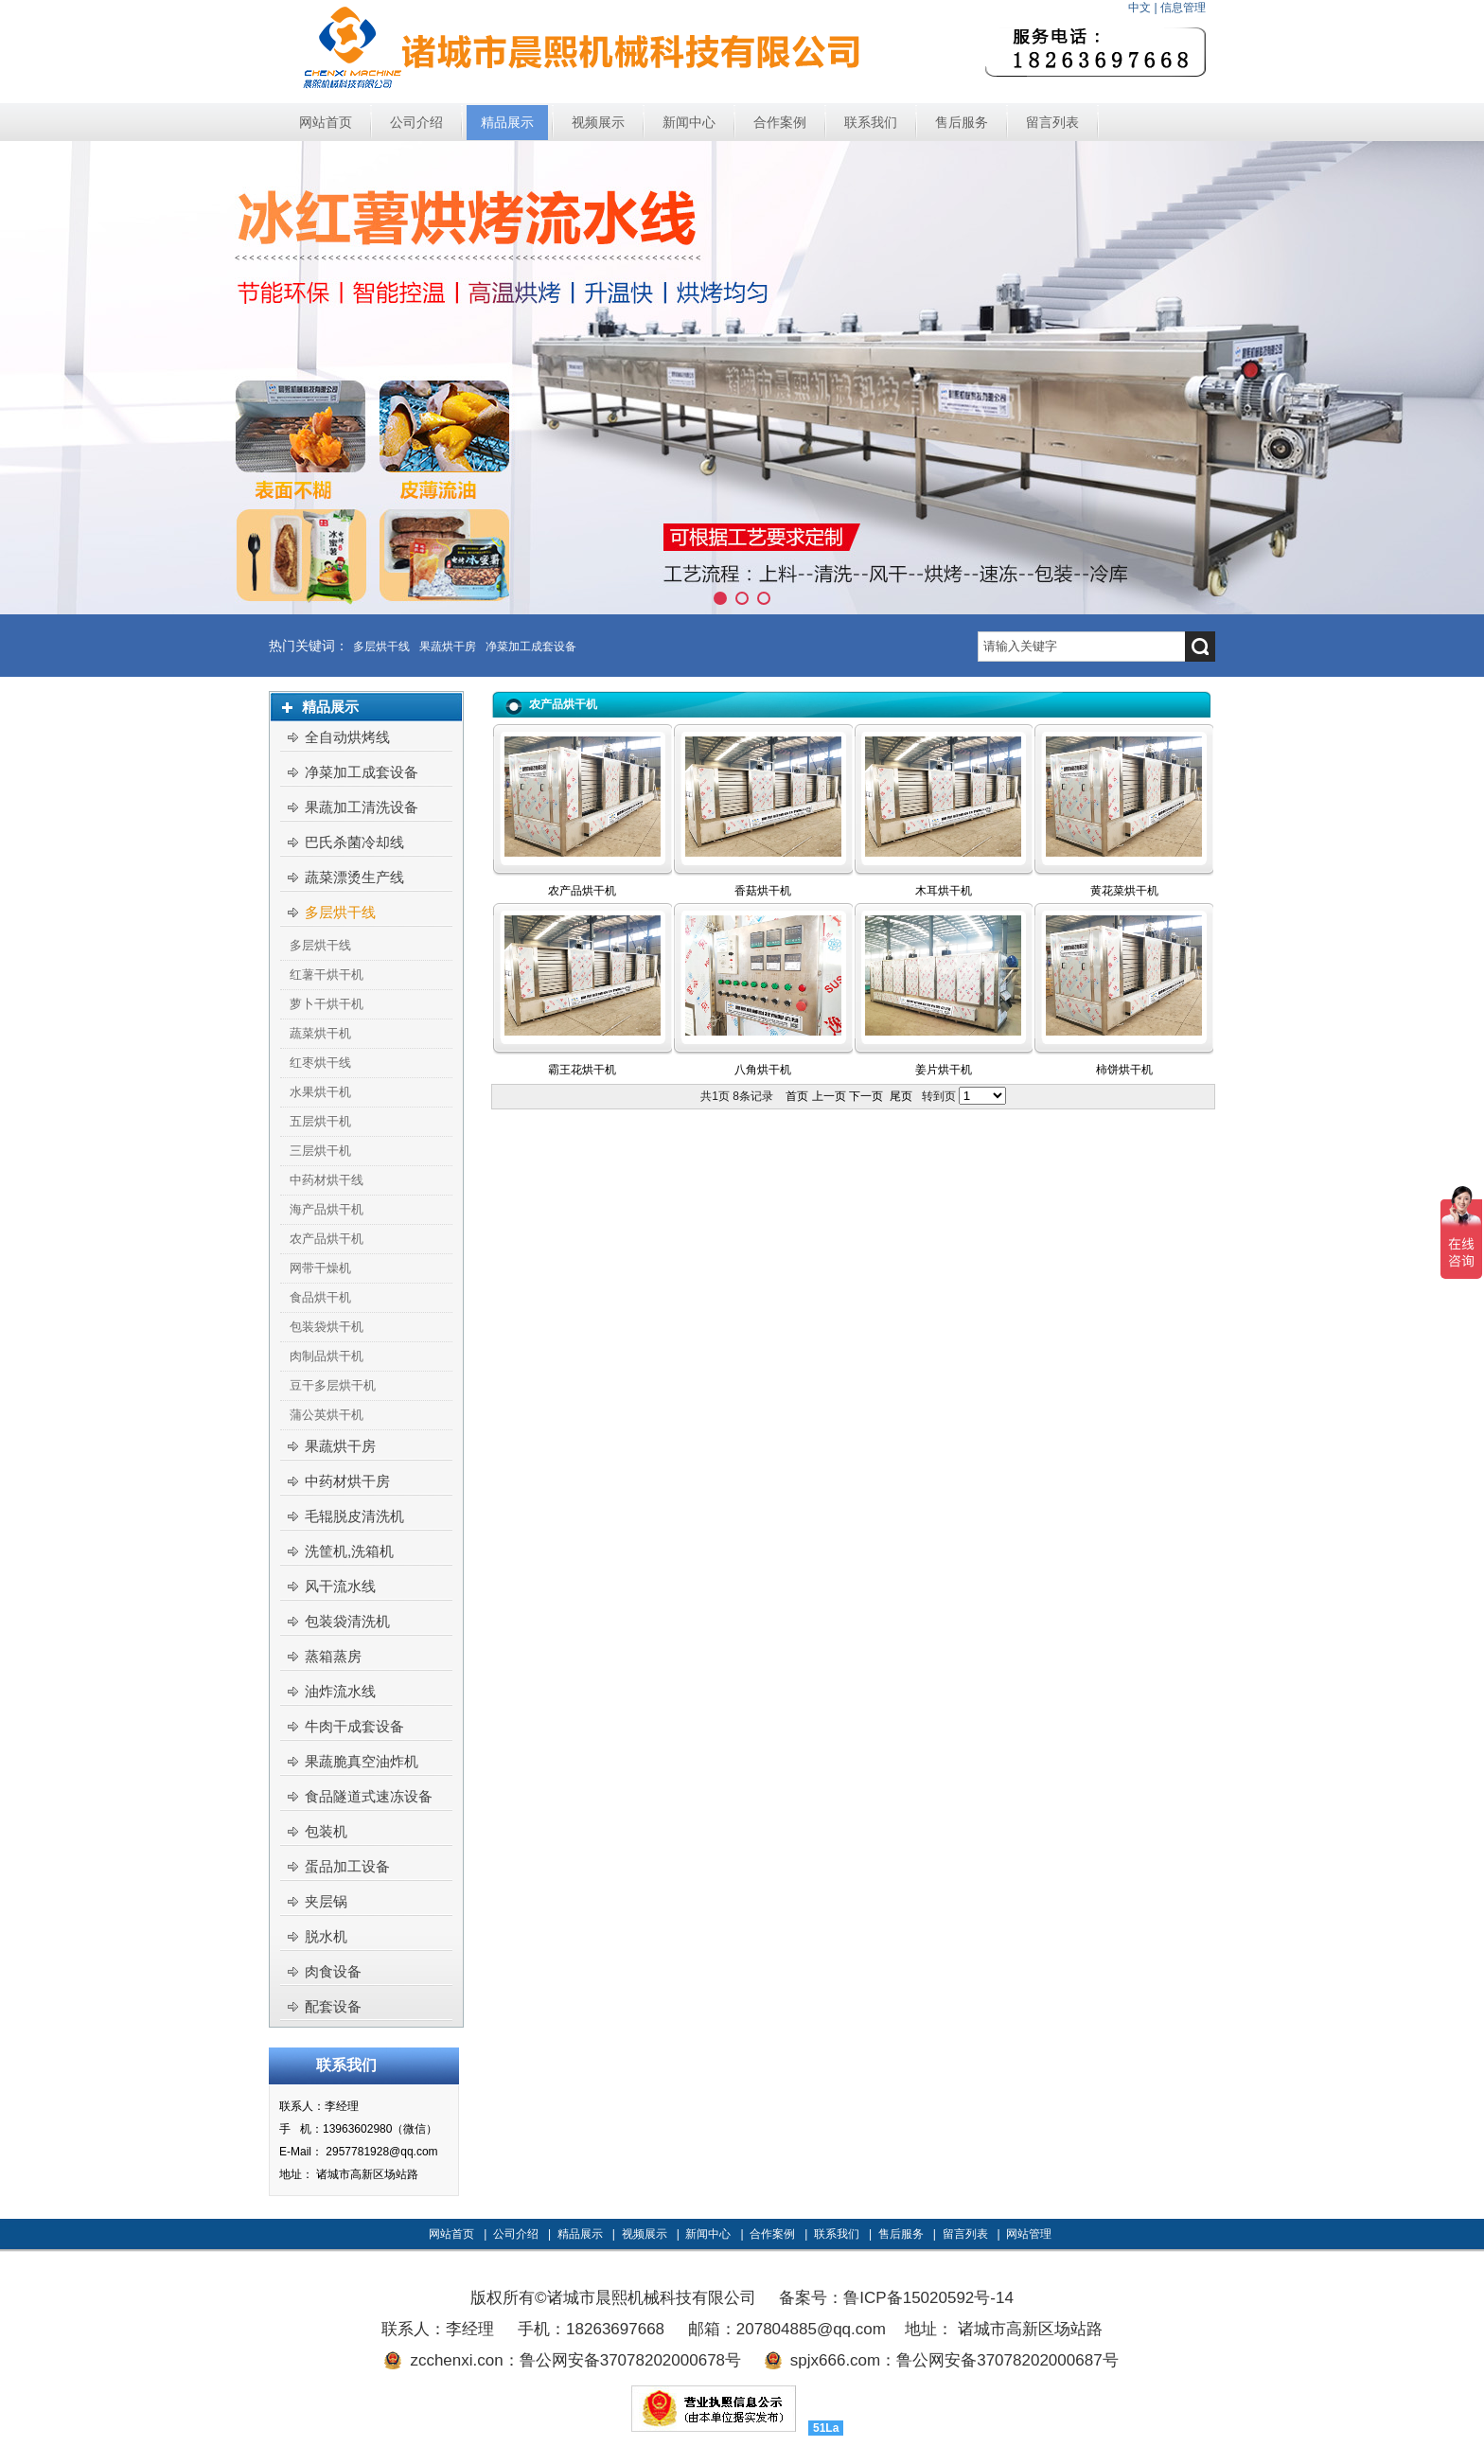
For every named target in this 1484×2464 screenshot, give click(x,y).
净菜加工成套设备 (531, 646)
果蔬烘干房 (447, 646)
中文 (1139, 7)
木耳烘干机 (943, 890)
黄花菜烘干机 (1124, 890)
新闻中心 (708, 2234)
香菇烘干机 (762, 890)
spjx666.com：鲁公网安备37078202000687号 (954, 2360)
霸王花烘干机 (582, 1069)
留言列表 (965, 2234)
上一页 (829, 1096)
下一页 (866, 1096)
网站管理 (1028, 2234)
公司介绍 (516, 2234)
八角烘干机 (762, 1069)
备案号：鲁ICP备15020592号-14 (896, 2298)
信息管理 (1183, 7)
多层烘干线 (381, 646)
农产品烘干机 (582, 890)
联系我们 (836, 2234)
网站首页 (451, 2234)
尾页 (901, 1096)
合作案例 (772, 2234)
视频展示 (644, 2234)
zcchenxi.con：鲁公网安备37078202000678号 (575, 2360)
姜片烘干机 (943, 1069)
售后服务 (901, 2234)
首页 (797, 1096)
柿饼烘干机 (1124, 1069)
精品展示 (580, 2234)
